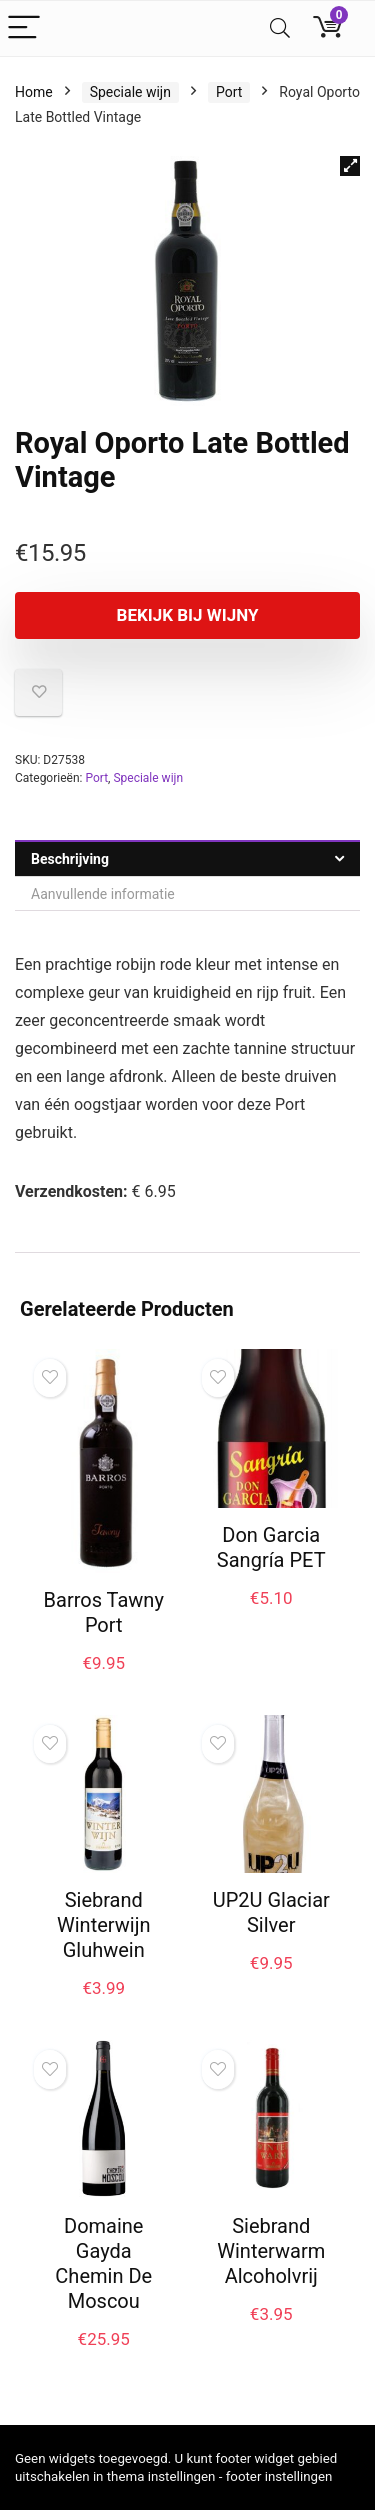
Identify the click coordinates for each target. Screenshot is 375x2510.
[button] (350, 166)
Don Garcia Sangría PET (271, 1547)
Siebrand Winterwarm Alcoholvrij (271, 2251)
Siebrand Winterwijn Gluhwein (103, 1925)
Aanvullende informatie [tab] (103, 894)
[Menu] (24, 28)
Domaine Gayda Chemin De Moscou (103, 2263)
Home (34, 92)
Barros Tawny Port (104, 1612)
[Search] (280, 28)
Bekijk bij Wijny (188, 615)
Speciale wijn (130, 92)
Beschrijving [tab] (70, 859)
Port (229, 92)
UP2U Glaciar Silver (271, 1912)
